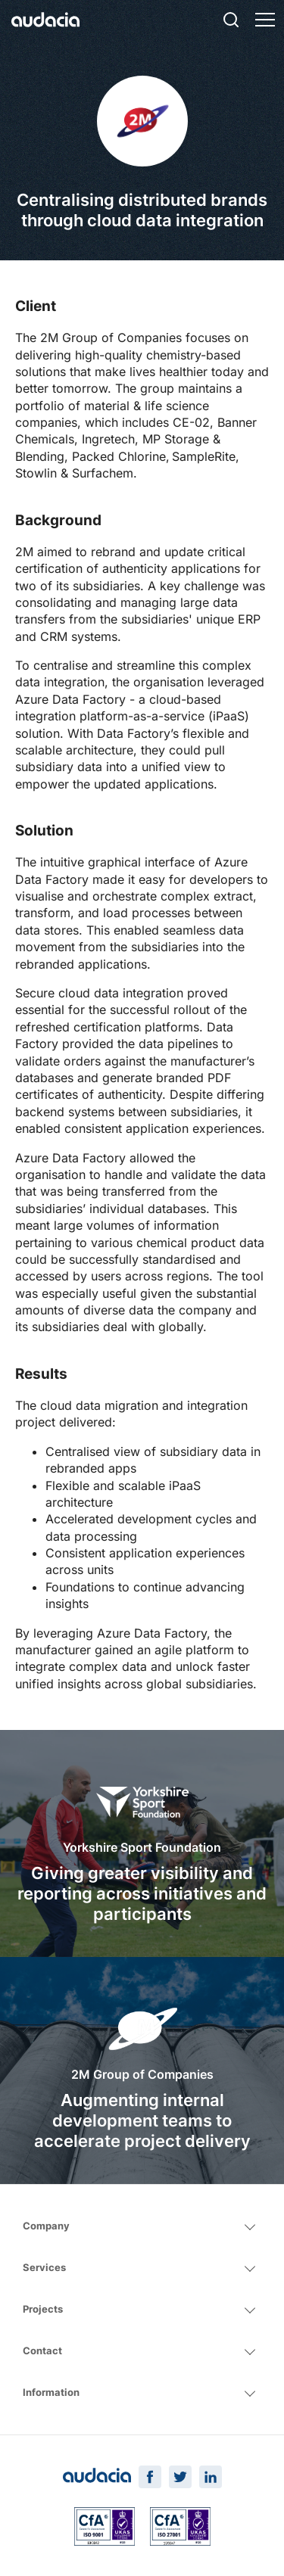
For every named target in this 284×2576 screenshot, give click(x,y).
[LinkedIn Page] (210, 2477)
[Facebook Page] (150, 2477)
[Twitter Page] (180, 2477)
